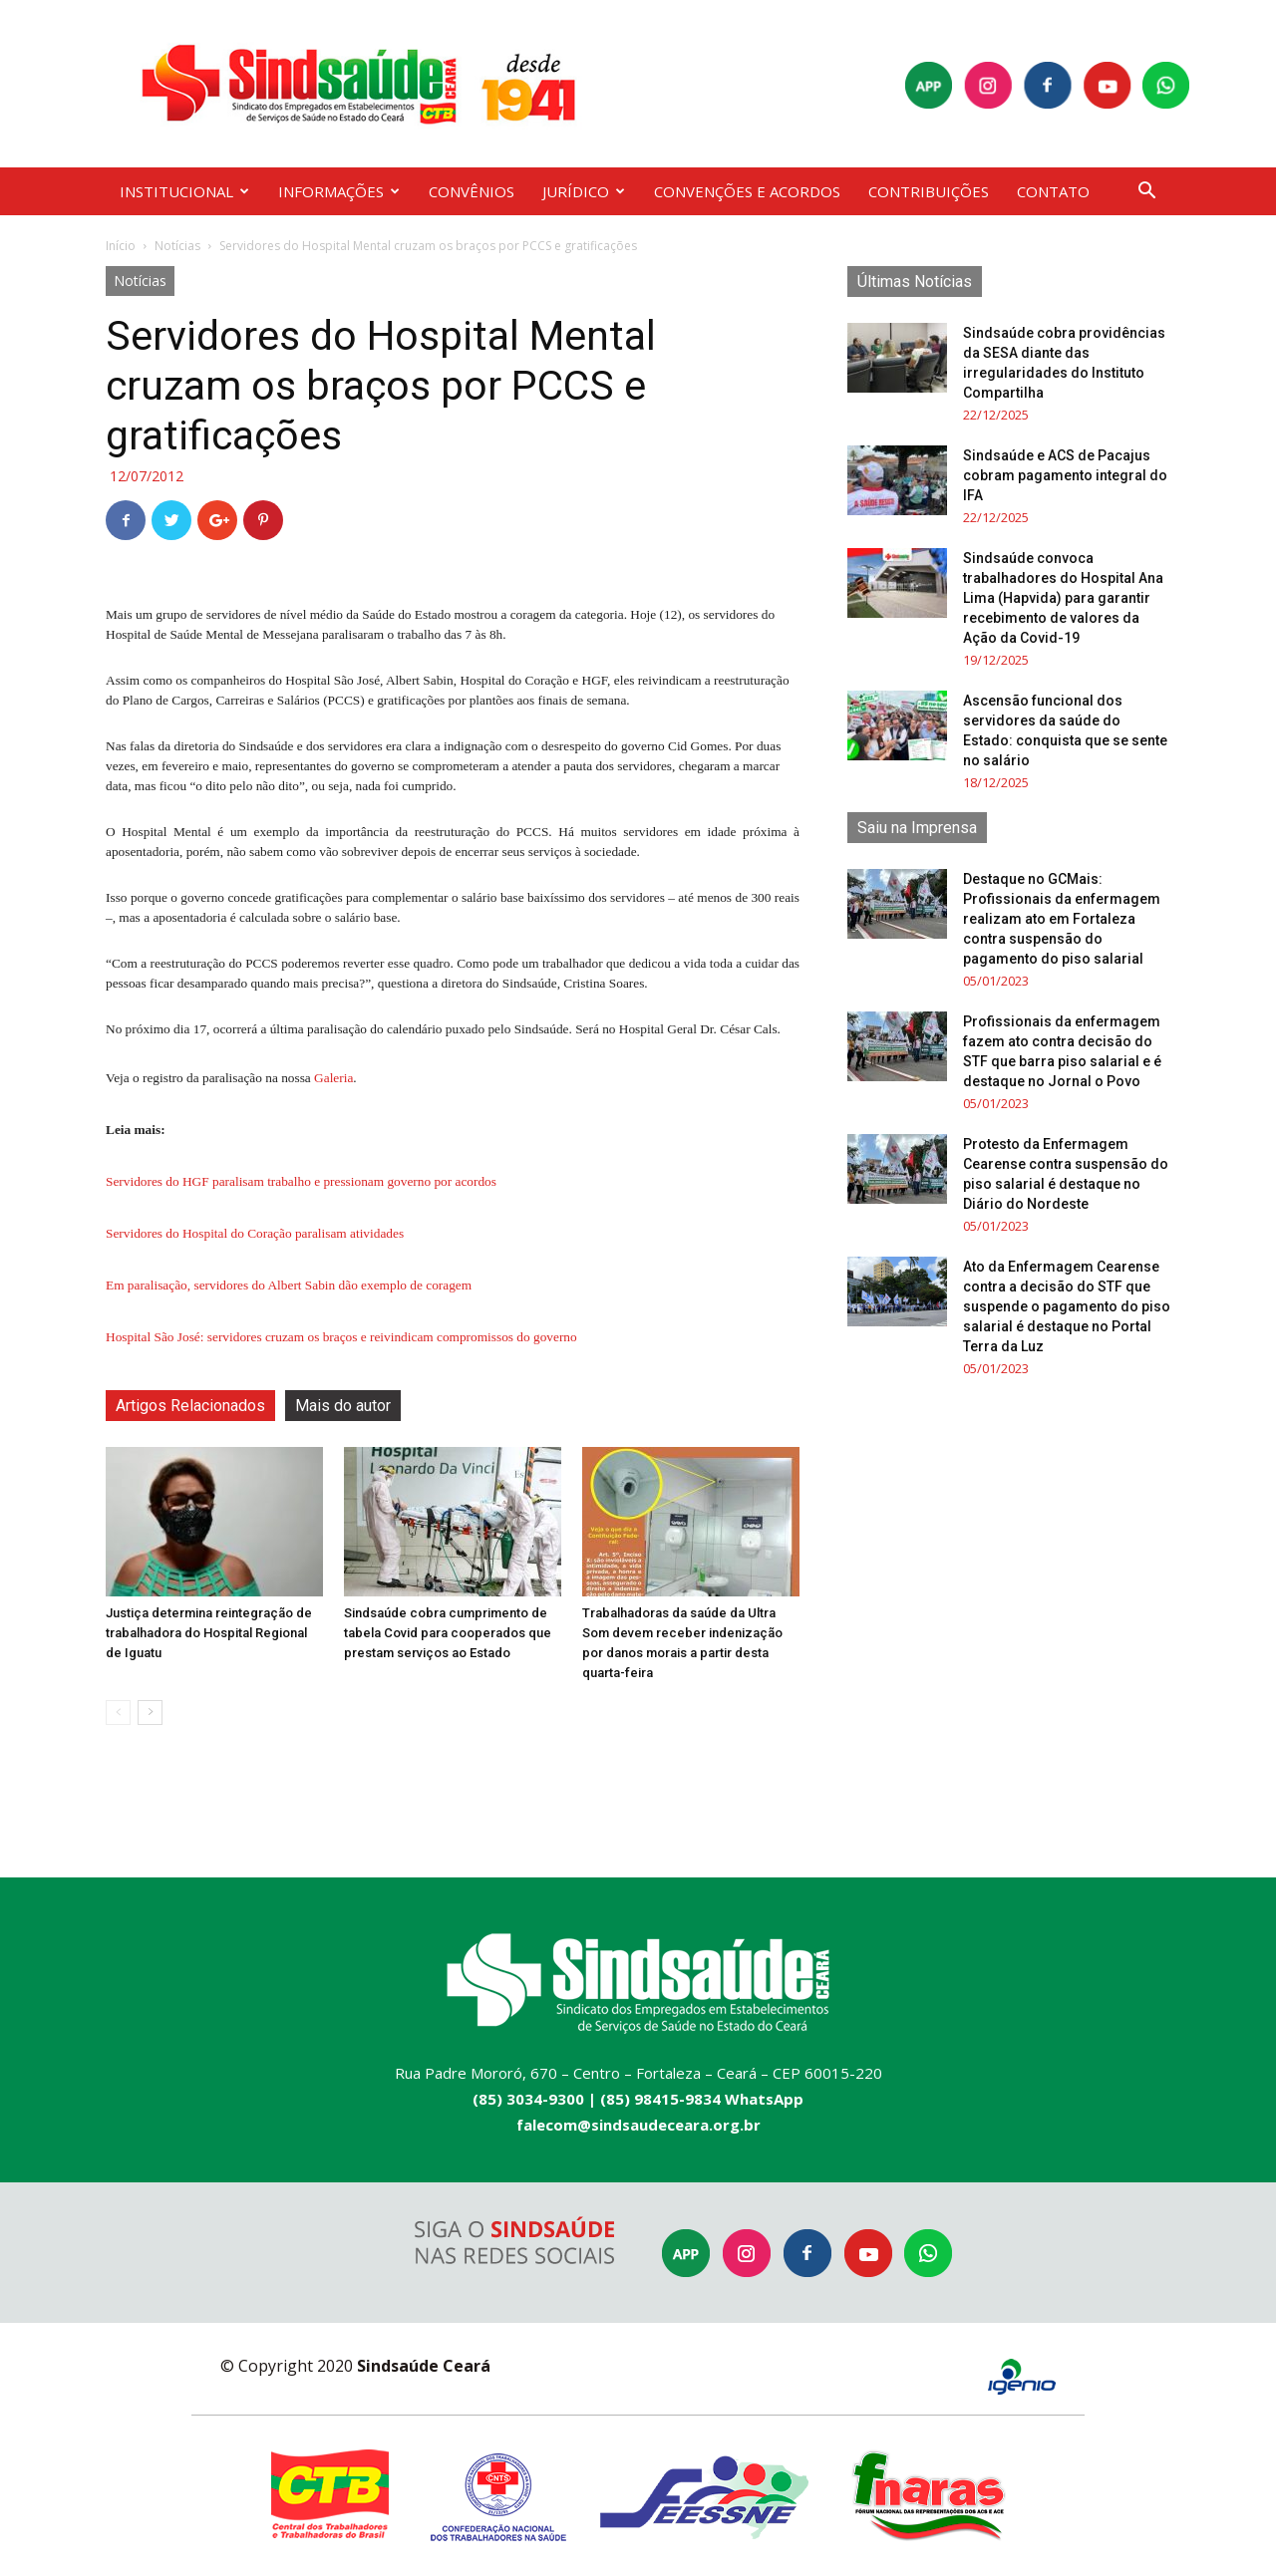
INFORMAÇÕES (339, 191)
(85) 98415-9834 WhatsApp (701, 2099)
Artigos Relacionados (190, 1405)
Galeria (333, 1077)
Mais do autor (343, 1405)
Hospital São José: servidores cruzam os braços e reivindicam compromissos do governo (341, 1336)
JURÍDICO (583, 191)
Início (121, 245)
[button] (1146, 192)
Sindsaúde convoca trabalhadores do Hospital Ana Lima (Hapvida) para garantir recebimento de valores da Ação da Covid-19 (1063, 598)
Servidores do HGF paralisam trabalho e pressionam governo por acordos (301, 1181)
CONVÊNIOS (471, 191)
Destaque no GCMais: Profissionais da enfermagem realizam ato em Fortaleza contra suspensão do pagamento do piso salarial (1061, 919)
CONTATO (1053, 191)
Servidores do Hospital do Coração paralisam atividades (255, 1233)
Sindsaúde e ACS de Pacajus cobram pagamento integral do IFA (1065, 475)
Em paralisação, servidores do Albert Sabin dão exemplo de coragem (289, 1285)
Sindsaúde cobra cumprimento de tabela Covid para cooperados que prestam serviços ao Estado (447, 1632)
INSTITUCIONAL (184, 191)
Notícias (177, 245)
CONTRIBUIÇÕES (928, 191)
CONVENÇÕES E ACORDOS (747, 191)
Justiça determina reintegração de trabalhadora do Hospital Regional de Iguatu (209, 1632)
